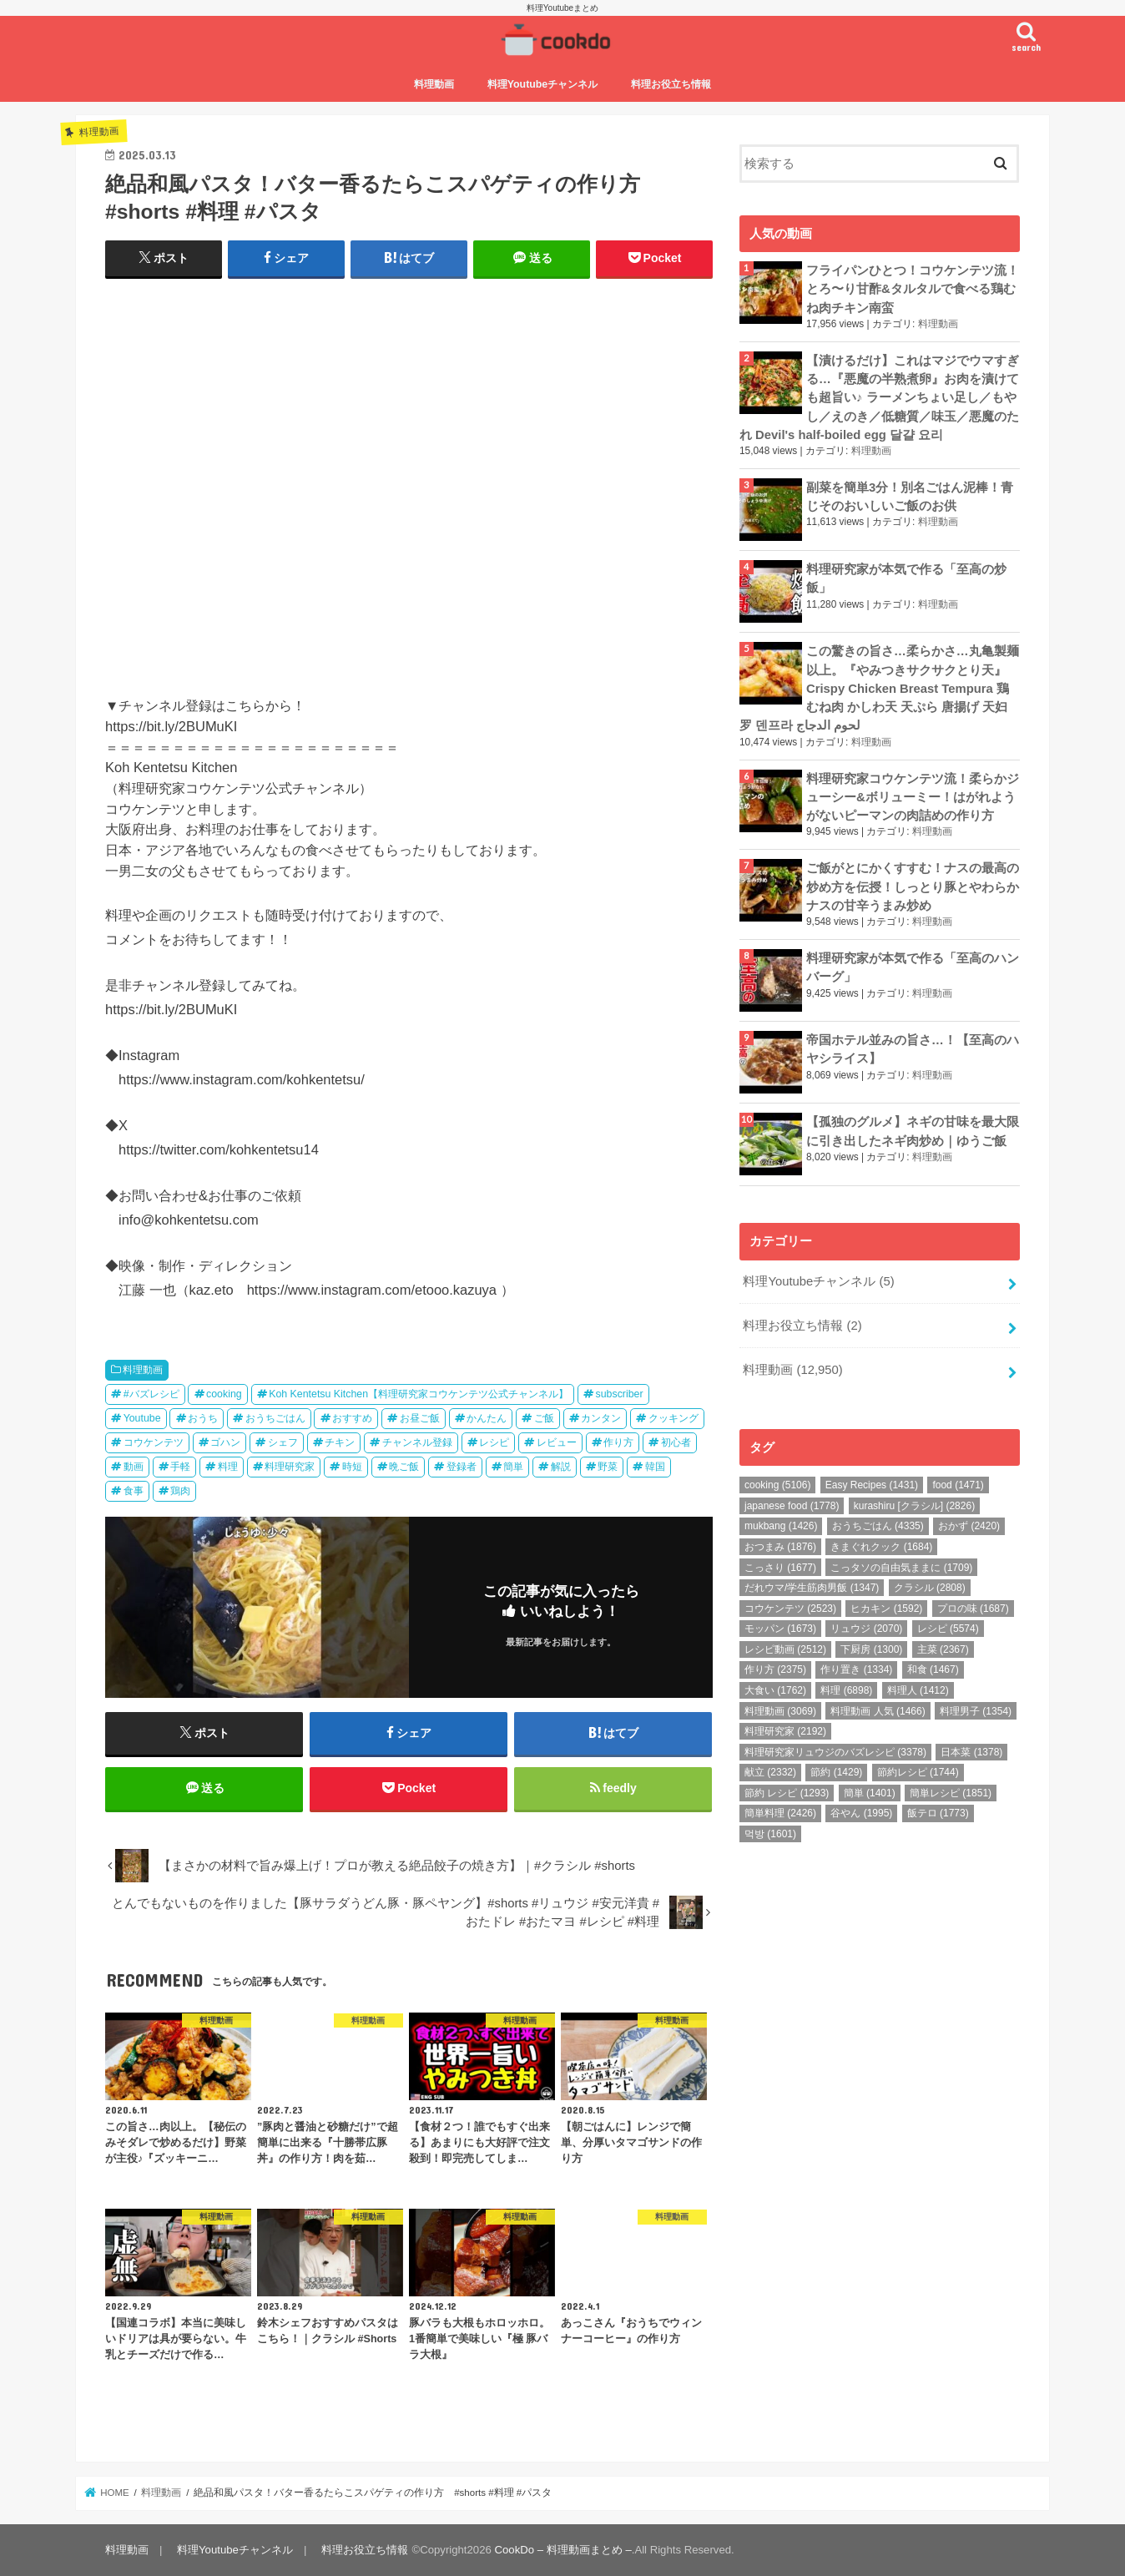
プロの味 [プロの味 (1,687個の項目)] (973, 1608)
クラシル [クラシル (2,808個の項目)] (930, 1588)
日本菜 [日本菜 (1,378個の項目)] (971, 1752)
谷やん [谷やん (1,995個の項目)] (861, 1813)
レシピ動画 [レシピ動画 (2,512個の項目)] (785, 1649)
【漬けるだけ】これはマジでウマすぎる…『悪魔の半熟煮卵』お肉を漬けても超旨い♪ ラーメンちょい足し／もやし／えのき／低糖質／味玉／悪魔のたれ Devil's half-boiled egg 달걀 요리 (879, 398)
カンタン (601, 1418)
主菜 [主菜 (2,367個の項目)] (943, 1649)
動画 (134, 1466)
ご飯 (544, 1418)
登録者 (461, 1466)
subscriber (619, 1394)
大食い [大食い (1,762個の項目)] (775, 1690)
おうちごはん (275, 1418)
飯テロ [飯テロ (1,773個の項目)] (938, 1813)
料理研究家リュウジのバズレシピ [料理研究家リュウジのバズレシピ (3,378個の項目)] (835, 1752)
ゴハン (225, 1442)
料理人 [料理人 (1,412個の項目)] (918, 1690)
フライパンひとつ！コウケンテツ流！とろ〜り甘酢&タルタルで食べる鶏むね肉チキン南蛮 (912, 289)
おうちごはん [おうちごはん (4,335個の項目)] (878, 1526)
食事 (134, 1491)
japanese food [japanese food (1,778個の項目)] (791, 1506)
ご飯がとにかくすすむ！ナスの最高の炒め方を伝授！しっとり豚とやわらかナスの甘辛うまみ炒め (912, 886)
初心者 (676, 1442)
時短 (352, 1466)
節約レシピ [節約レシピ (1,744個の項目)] (918, 1772)
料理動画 (434, 84)
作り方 (618, 1442)
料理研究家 (290, 1466)
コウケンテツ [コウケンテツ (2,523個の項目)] (790, 1608)
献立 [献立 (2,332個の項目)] (770, 1772)
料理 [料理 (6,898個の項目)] (846, 1690)
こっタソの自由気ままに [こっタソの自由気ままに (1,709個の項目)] (901, 1567)
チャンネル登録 (417, 1442)
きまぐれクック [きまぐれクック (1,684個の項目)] (881, 1547)
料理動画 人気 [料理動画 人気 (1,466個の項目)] (877, 1711)
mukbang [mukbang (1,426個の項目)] (780, 1526)
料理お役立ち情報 (671, 84)
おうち (203, 1418)
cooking (224, 1394)
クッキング (673, 1418)
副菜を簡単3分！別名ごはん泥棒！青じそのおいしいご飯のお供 (909, 497)
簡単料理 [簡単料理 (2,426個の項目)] (780, 1813)
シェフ (283, 1442)
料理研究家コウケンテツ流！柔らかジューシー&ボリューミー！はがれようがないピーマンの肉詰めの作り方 (912, 797)
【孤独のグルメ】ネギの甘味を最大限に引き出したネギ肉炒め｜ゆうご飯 (912, 1131)
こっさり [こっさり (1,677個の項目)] (780, 1567)
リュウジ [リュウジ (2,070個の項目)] (866, 1628)
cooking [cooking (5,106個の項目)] (777, 1485)
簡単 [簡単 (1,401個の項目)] (869, 1793)
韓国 (655, 1466)
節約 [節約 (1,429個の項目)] (836, 1772)
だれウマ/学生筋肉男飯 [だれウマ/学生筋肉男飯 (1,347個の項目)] (811, 1588)
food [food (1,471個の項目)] (957, 1485)
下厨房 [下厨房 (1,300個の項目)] (871, 1649)
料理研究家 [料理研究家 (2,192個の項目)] (785, 1731)
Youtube (142, 1418)
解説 (561, 1466)
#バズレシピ (151, 1394)
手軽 (180, 1466)
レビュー (557, 1442)
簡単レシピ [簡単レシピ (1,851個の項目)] (950, 1793)
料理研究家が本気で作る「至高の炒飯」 (906, 578)
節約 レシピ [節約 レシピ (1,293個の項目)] (786, 1793)
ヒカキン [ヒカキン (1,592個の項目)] (886, 1608)
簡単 (513, 1466)
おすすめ (352, 1418)
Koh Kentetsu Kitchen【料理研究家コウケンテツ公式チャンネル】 (418, 1394)
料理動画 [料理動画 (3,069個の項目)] (780, 1711)
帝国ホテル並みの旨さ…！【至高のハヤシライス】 (912, 1049)
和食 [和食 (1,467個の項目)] (933, 1669)
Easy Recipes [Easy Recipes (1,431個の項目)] (871, 1485)
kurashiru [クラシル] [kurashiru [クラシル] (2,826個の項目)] (914, 1506)
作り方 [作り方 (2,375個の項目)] (775, 1669)
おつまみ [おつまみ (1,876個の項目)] (780, 1547)
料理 (228, 1466)
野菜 (608, 1466)
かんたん (487, 1418)
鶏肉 (180, 1491)
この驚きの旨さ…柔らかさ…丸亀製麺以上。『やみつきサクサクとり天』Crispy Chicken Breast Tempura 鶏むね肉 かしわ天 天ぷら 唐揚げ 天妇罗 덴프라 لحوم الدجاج (879, 688)
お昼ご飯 (420, 1418)
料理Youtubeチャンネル (542, 84)
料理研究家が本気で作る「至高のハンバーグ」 (912, 967)
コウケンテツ (154, 1442)
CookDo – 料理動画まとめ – (563, 2549)
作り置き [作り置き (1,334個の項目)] (856, 1669)
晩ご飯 (404, 1466)
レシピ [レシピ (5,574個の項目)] (948, 1628)
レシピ (494, 1442)
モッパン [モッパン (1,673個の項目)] (780, 1628)
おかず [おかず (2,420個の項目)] (969, 1526)
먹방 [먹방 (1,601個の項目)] (770, 1834)
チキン (340, 1442)
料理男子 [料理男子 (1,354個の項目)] (975, 1711)
